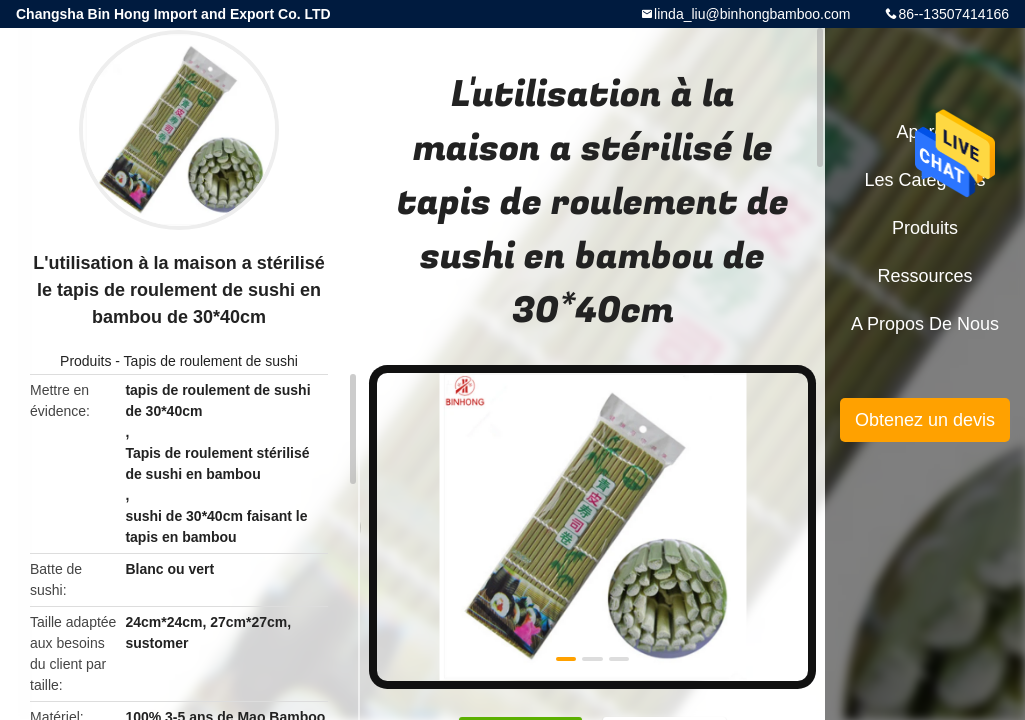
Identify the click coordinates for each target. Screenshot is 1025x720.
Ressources (924, 276)
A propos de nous (925, 324)
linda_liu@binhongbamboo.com (752, 14)
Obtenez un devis (925, 420)
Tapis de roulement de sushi (211, 361)
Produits (85, 361)
